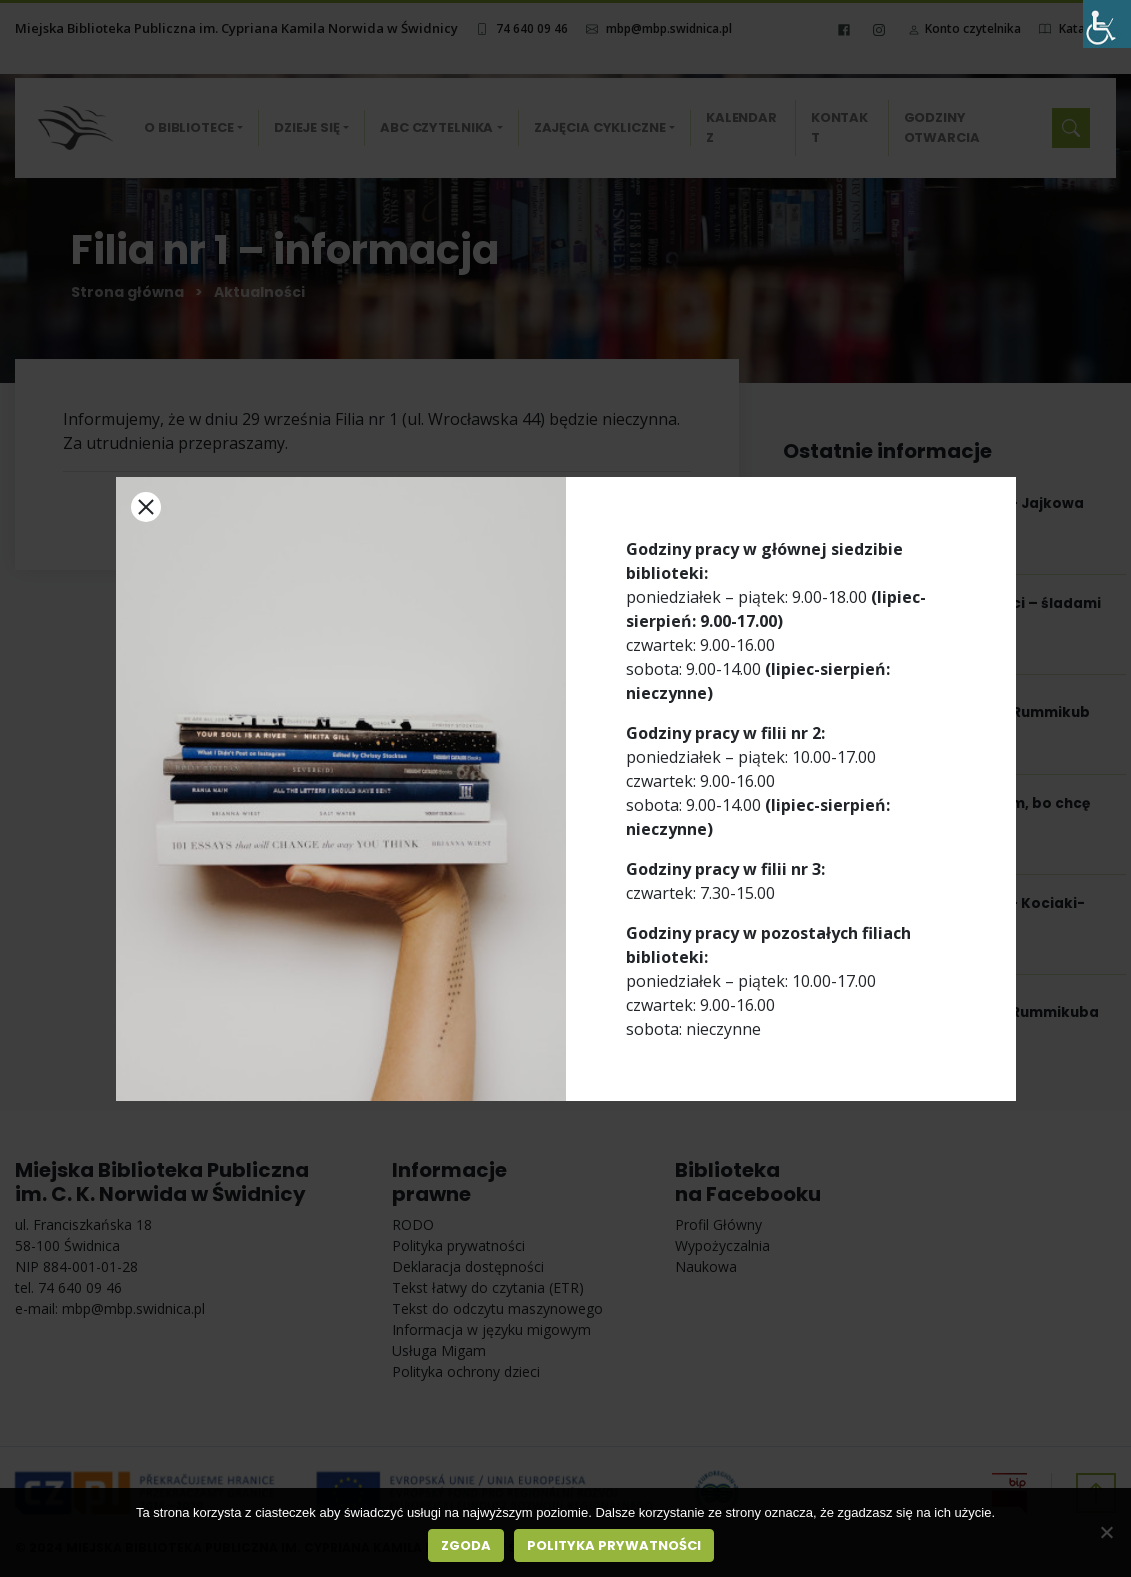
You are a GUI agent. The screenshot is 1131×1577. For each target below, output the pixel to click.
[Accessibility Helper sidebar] (1107, 24)
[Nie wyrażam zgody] (1106, 1532)
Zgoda (466, 1545)
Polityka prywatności (614, 1545)
